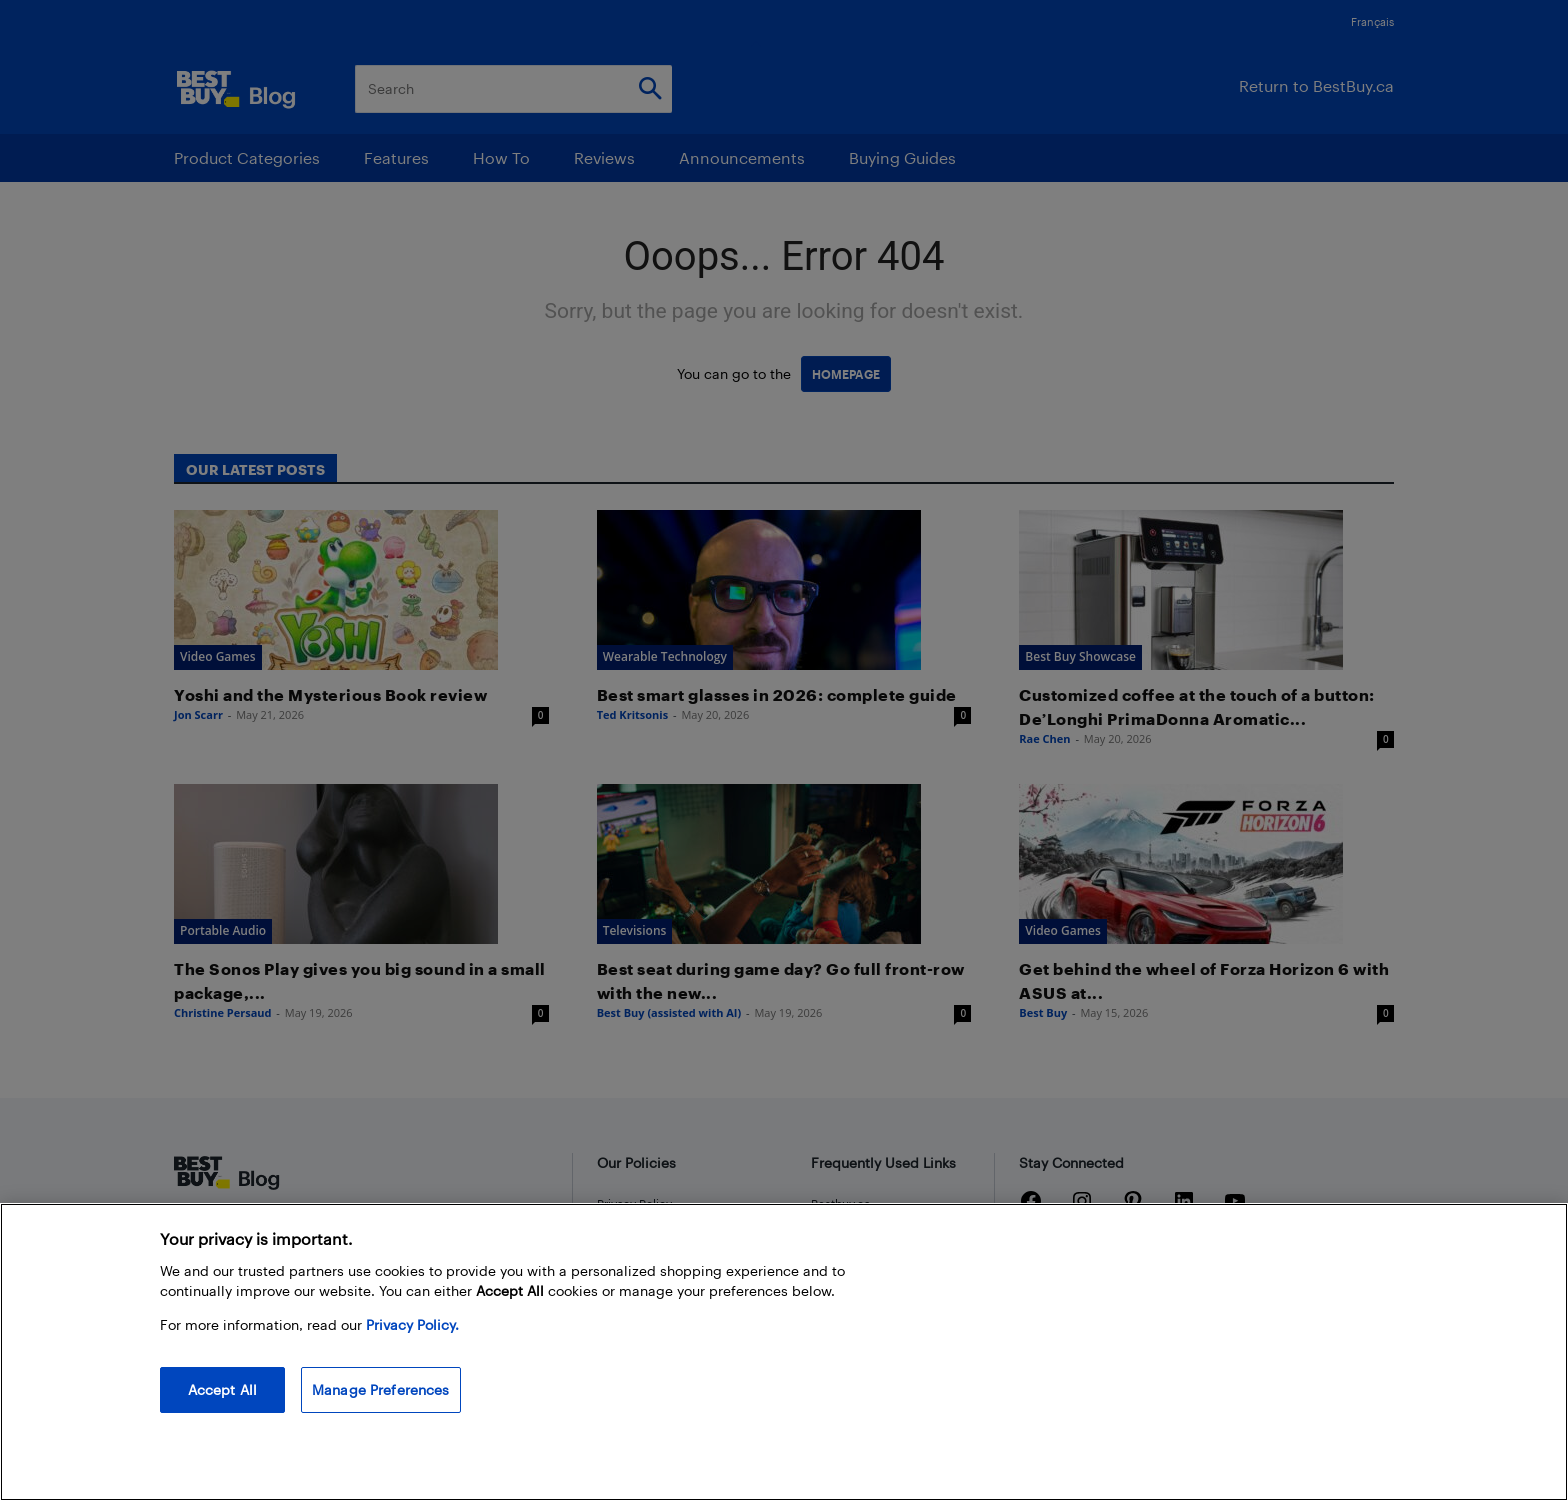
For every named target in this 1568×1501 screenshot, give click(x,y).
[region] (784, 1352)
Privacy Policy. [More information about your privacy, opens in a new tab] (412, 1324)
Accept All (222, 1389)
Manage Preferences (381, 1389)
